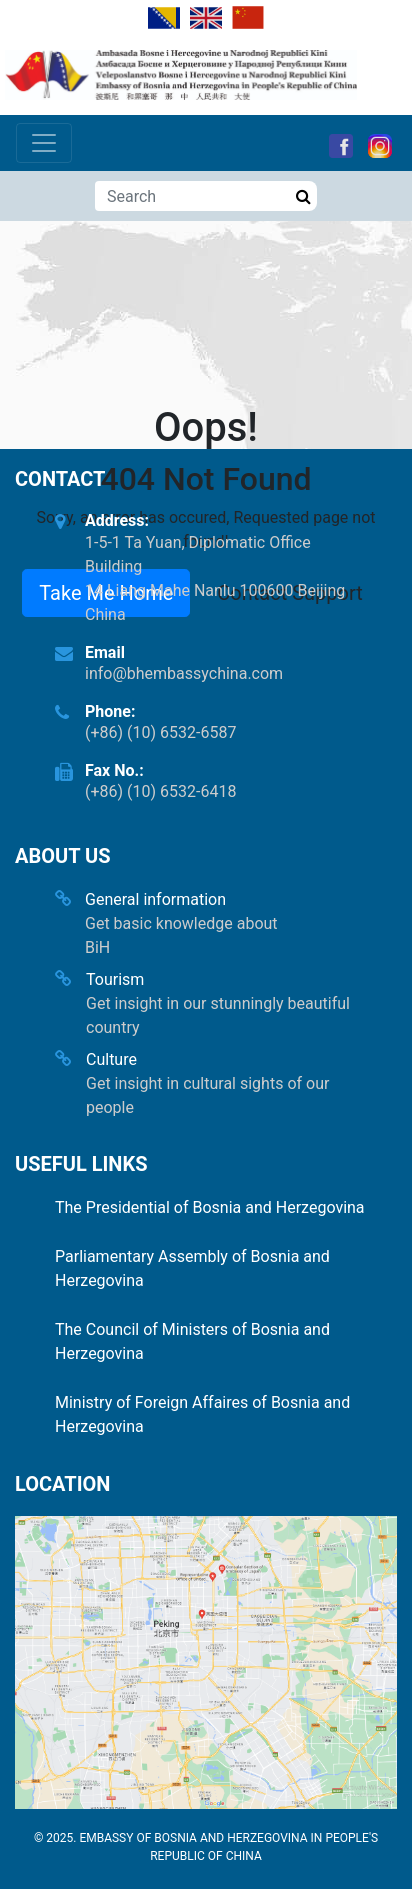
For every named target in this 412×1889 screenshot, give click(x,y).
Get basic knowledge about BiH (181, 935)
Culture (111, 1059)
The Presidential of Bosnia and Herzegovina (210, 1207)
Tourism (115, 979)
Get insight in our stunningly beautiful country (218, 1015)
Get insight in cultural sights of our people (207, 1095)
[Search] (192, 196)
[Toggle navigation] (44, 143)
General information (155, 899)
